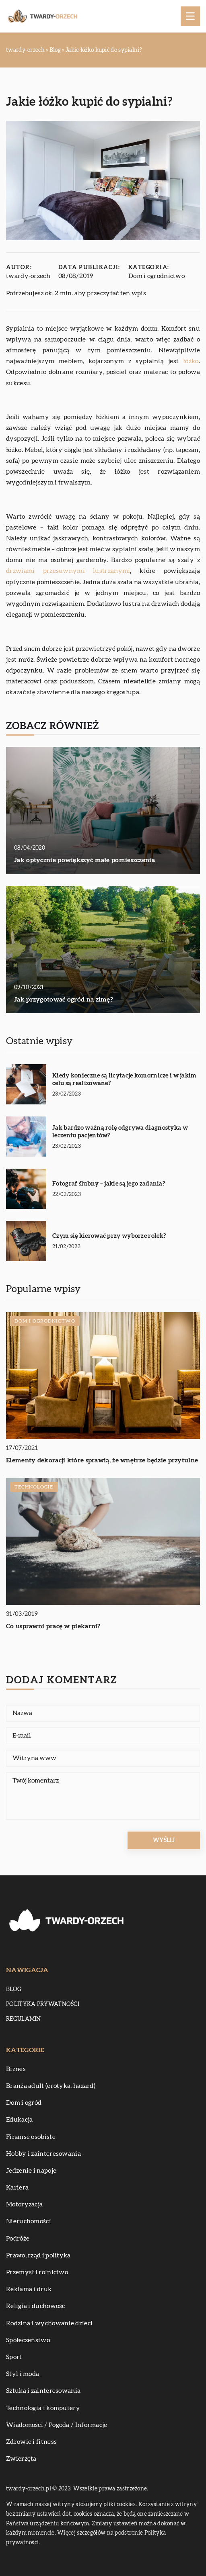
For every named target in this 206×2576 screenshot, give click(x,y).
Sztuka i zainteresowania (43, 2391)
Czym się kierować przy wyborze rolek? (109, 1236)
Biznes (16, 2069)
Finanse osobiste (31, 2137)
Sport (14, 2357)
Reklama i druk (29, 2289)
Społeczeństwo (28, 2340)
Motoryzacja (24, 2204)
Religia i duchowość (35, 2306)
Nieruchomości (28, 2221)
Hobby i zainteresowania (43, 2154)
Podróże (17, 2238)
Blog (13, 1989)
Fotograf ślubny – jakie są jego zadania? (108, 1184)
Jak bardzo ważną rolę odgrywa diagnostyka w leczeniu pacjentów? (120, 1132)
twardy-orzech (28, 276)
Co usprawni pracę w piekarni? (53, 1626)
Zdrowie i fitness (31, 2442)
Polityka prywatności (42, 2004)
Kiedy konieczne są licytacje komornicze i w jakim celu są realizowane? (124, 1080)
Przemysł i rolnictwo (37, 2272)
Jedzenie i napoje (31, 2170)
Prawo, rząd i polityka (38, 2255)
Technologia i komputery (43, 2408)
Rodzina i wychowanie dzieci (49, 2323)
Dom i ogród (23, 2103)
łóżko (191, 361)
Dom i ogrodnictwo (156, 276)
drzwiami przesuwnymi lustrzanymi (68, 571)
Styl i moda (22, 2374)
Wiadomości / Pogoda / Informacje (56, 2425)
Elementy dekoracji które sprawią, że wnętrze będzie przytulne (102, 1460)
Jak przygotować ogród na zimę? (63, 999)
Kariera (17, 2187)
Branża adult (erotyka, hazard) (50, 2086)
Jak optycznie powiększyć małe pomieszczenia (84, 860)
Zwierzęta (21, 2458)
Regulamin (23, 2019)
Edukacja (19, 2119)
